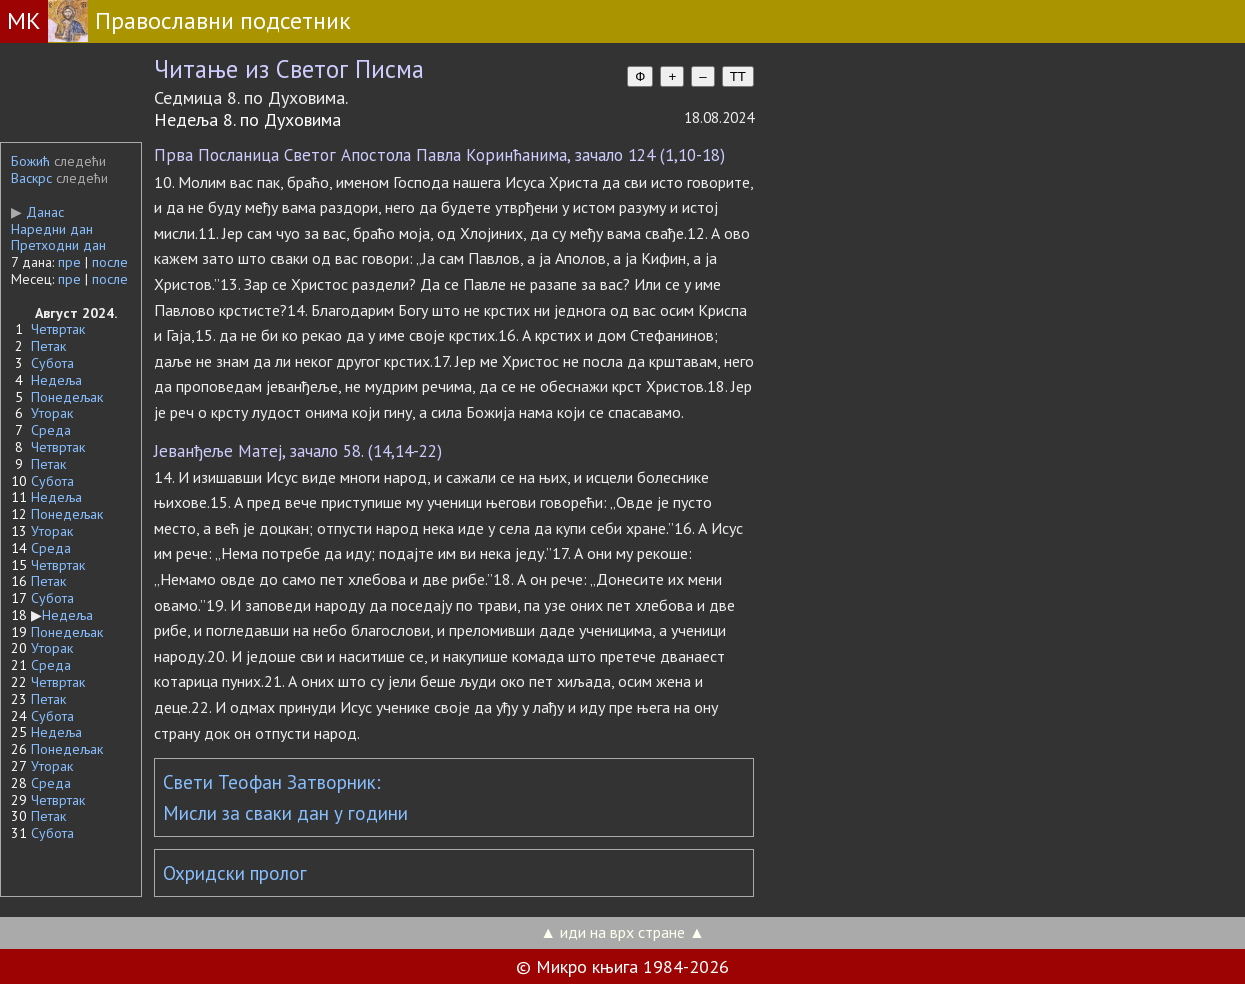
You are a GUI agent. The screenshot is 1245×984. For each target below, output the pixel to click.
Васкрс (31, 178)
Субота (52, 363)
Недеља (56, 380)
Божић (30, 161)
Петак (48, 346)
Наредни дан (52, 229)
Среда (51, 430)
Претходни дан (58, 245)
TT (738, 76)
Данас (37, 212)
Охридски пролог (235, 873)
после (110, 262)
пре (69, 262)
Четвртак (58, 329)
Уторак (52, 413)
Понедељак (67, 397)
